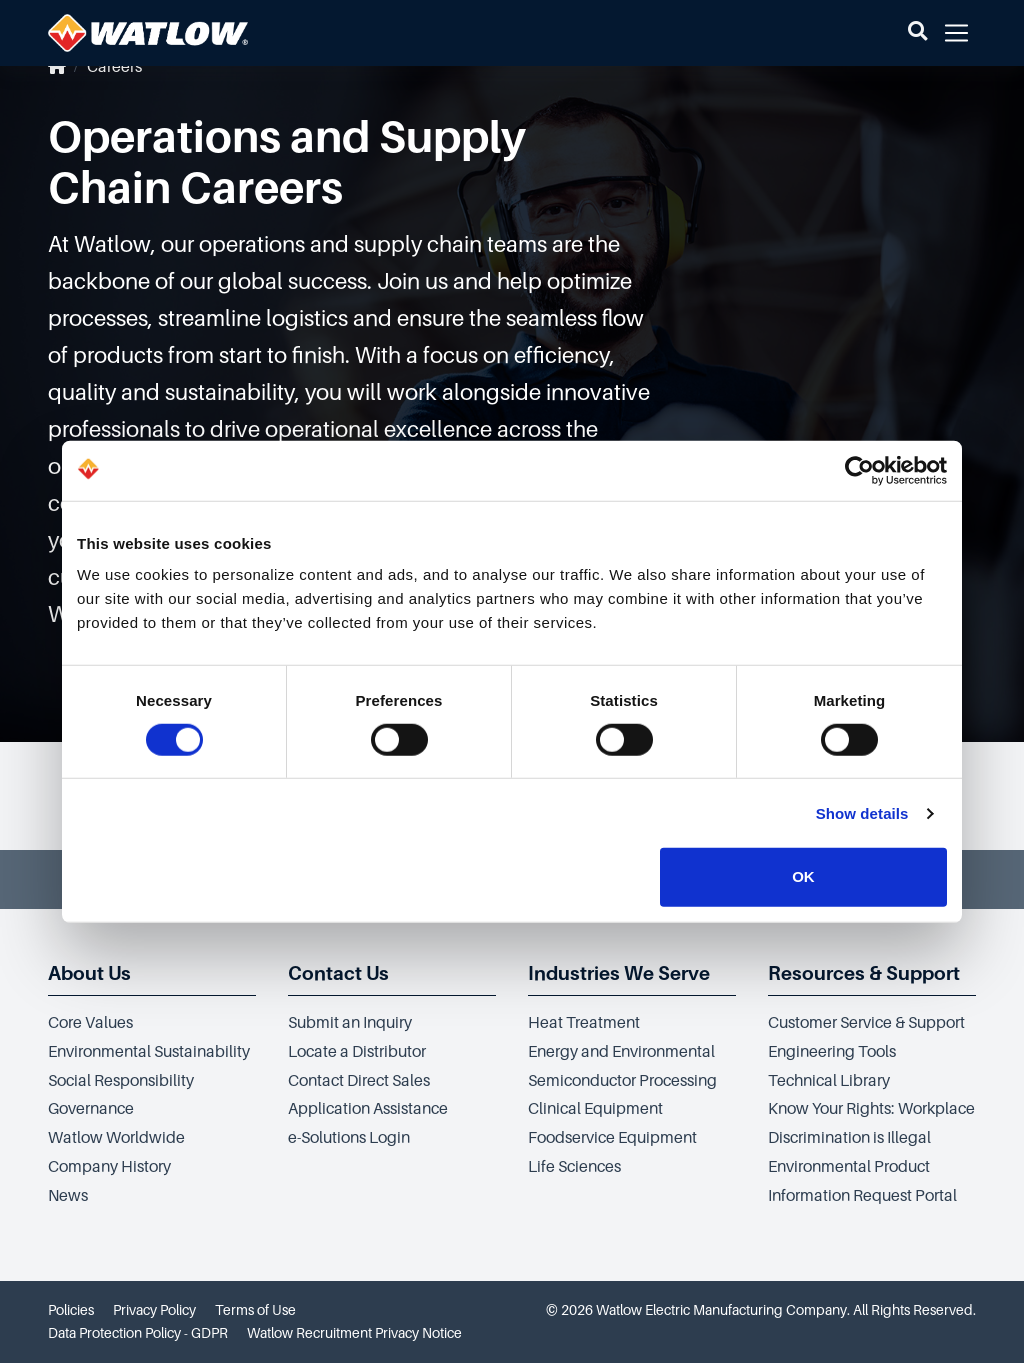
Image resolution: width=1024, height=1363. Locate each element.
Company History (109, 1167)
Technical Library (829, 1081)
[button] (917, 33)
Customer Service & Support (866, 1023)
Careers (114, 67)
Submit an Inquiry (350, 1023)
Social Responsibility (121, 1081)
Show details (862, 813)
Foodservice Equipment (612, 1138)
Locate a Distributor (357, 1052)
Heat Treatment (584, 1023)
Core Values (90, 1023)
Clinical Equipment (595, 1109)
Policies (71, 1310)
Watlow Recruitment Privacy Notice (354, 1333)
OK (803, 876)
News (68, 1196)
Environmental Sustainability (149, 1052)
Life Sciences (574, 1167)
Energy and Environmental (621, 1052)
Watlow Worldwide (116, 1138)
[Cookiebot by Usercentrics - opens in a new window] (859, 470)
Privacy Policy (154, 1310)
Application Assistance (368, 1109)
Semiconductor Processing (622, 1081)
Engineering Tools (832, 1052)
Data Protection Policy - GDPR (138, 1333)
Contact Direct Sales (359, 1081)
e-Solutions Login (349, 1138)
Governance (91, 1109)
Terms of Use (255, 1310)
